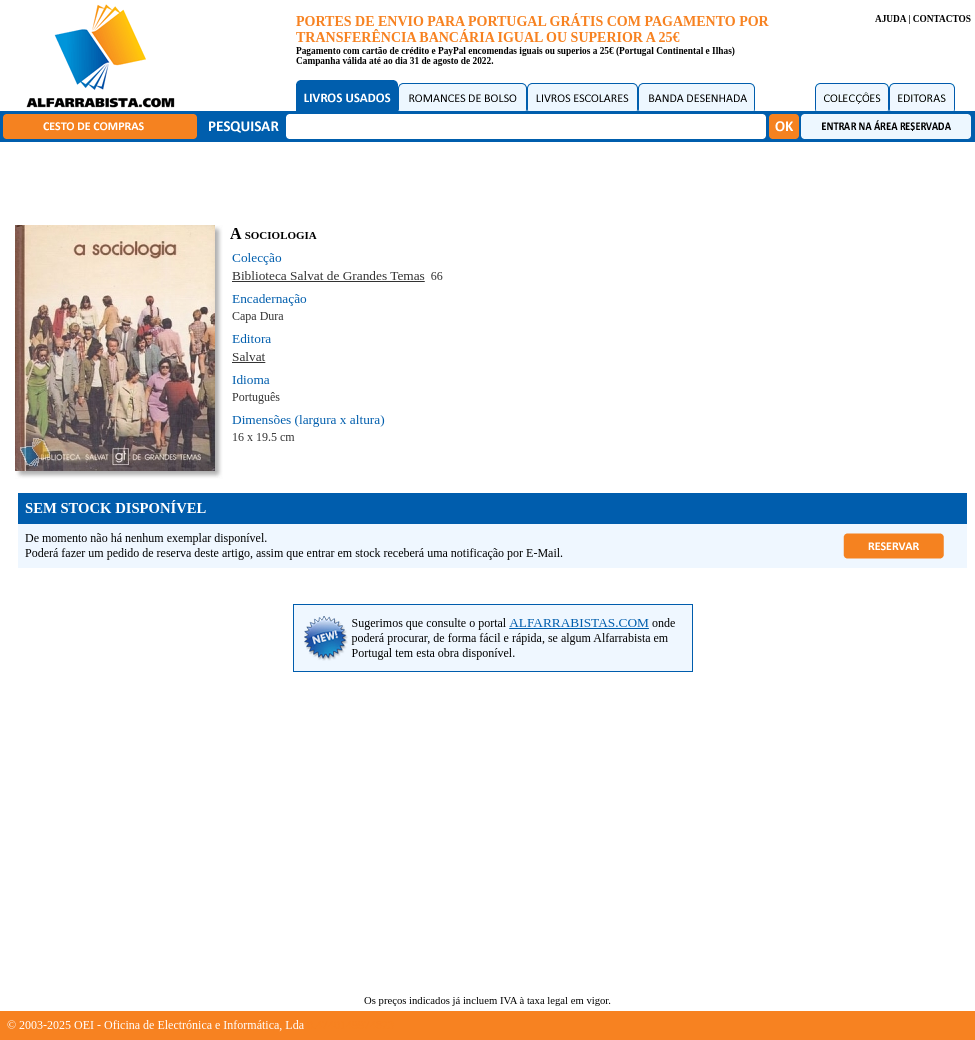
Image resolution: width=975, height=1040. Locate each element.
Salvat (248, 356)
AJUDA (890, 19)
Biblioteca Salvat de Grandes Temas (328, 275)
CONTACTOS (942, 19)
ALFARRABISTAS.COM (579, 622)
